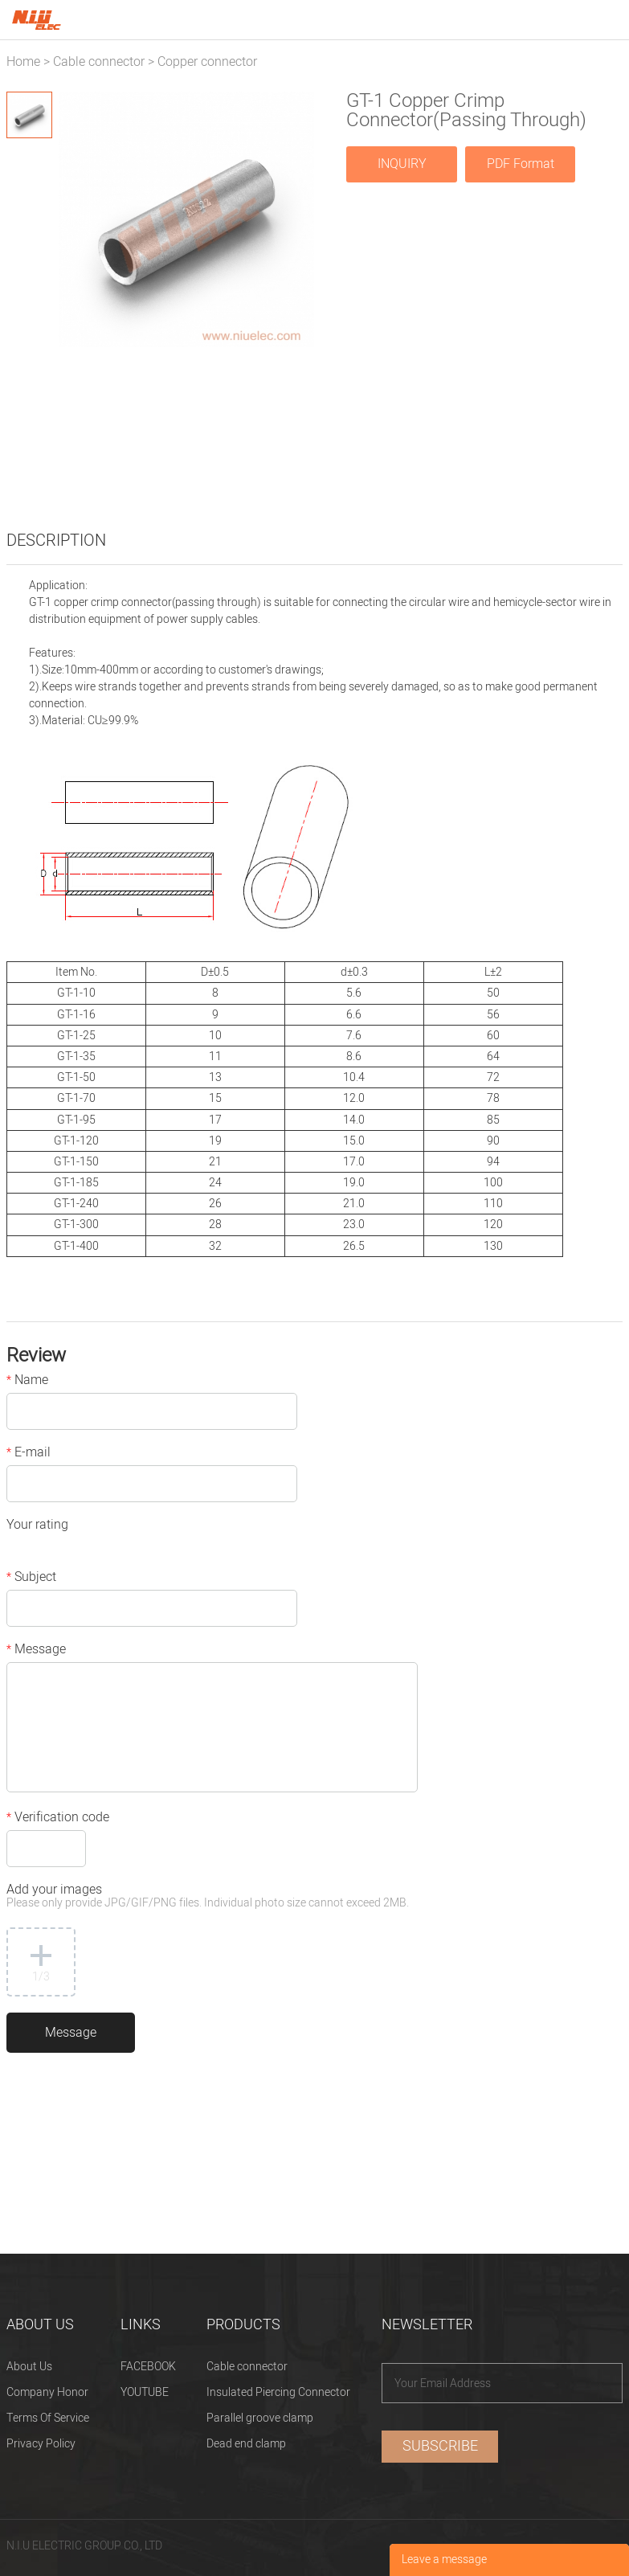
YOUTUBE (144, 2392)
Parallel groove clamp (259, 2418)
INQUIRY (402, 164)
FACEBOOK (148, 2366)
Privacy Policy (41, 2443)
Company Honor (47, 2392)
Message (36, 1651)
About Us (29, 2366)
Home (23, 62)
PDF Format (520, 164)
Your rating (37, 1526)
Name (27, 1382)
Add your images (207, 1897)
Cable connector (99, 62)
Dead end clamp (246, 2443)
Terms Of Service (47, 2418)
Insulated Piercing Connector (278, 2392)
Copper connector (207, 62)
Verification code (57, 1819)
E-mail (28, 1454)
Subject (31, 1579)
